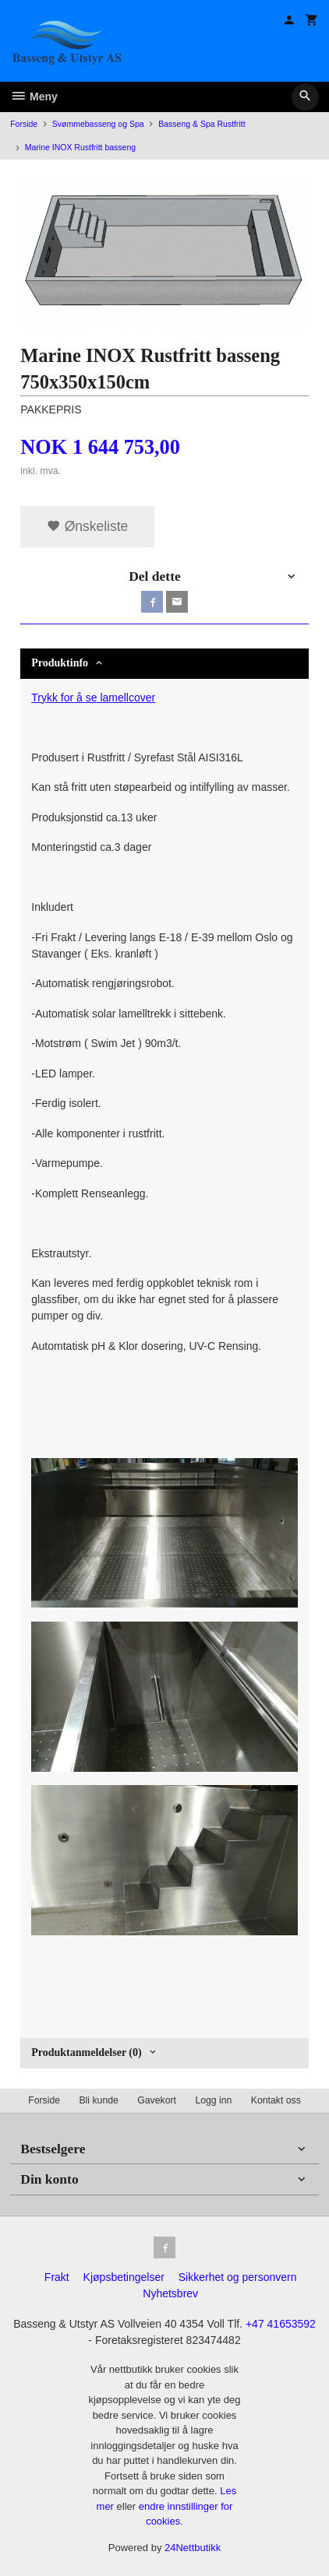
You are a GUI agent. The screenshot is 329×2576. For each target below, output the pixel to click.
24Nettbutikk (192, 2547)
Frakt (56, 2277)
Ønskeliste (88, 526)
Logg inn (213, 2100)
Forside (23, 123)
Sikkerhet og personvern (238, 2277)
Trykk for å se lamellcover (93, 697)
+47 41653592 (281, 2324)
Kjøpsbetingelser (123, 2277)
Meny (34, 96)
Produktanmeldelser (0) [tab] (86, 2052)
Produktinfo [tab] (59, 663)
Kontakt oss (276, 2100)
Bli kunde (98, 2100)
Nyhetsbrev (170, 2293)
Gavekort (156, 2100)
